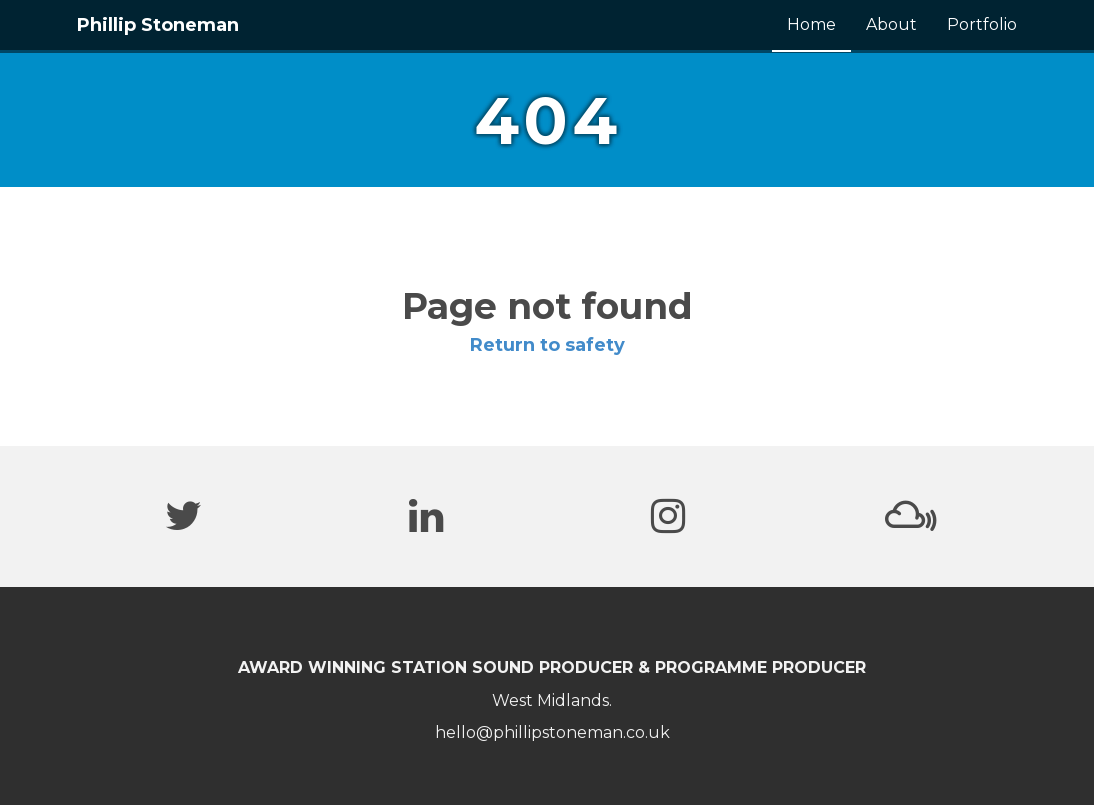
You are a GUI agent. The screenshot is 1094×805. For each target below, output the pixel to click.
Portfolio (982, 24)
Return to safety (547, 345)
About (891, 24)
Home (811, 24)
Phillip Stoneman (158, 25)
